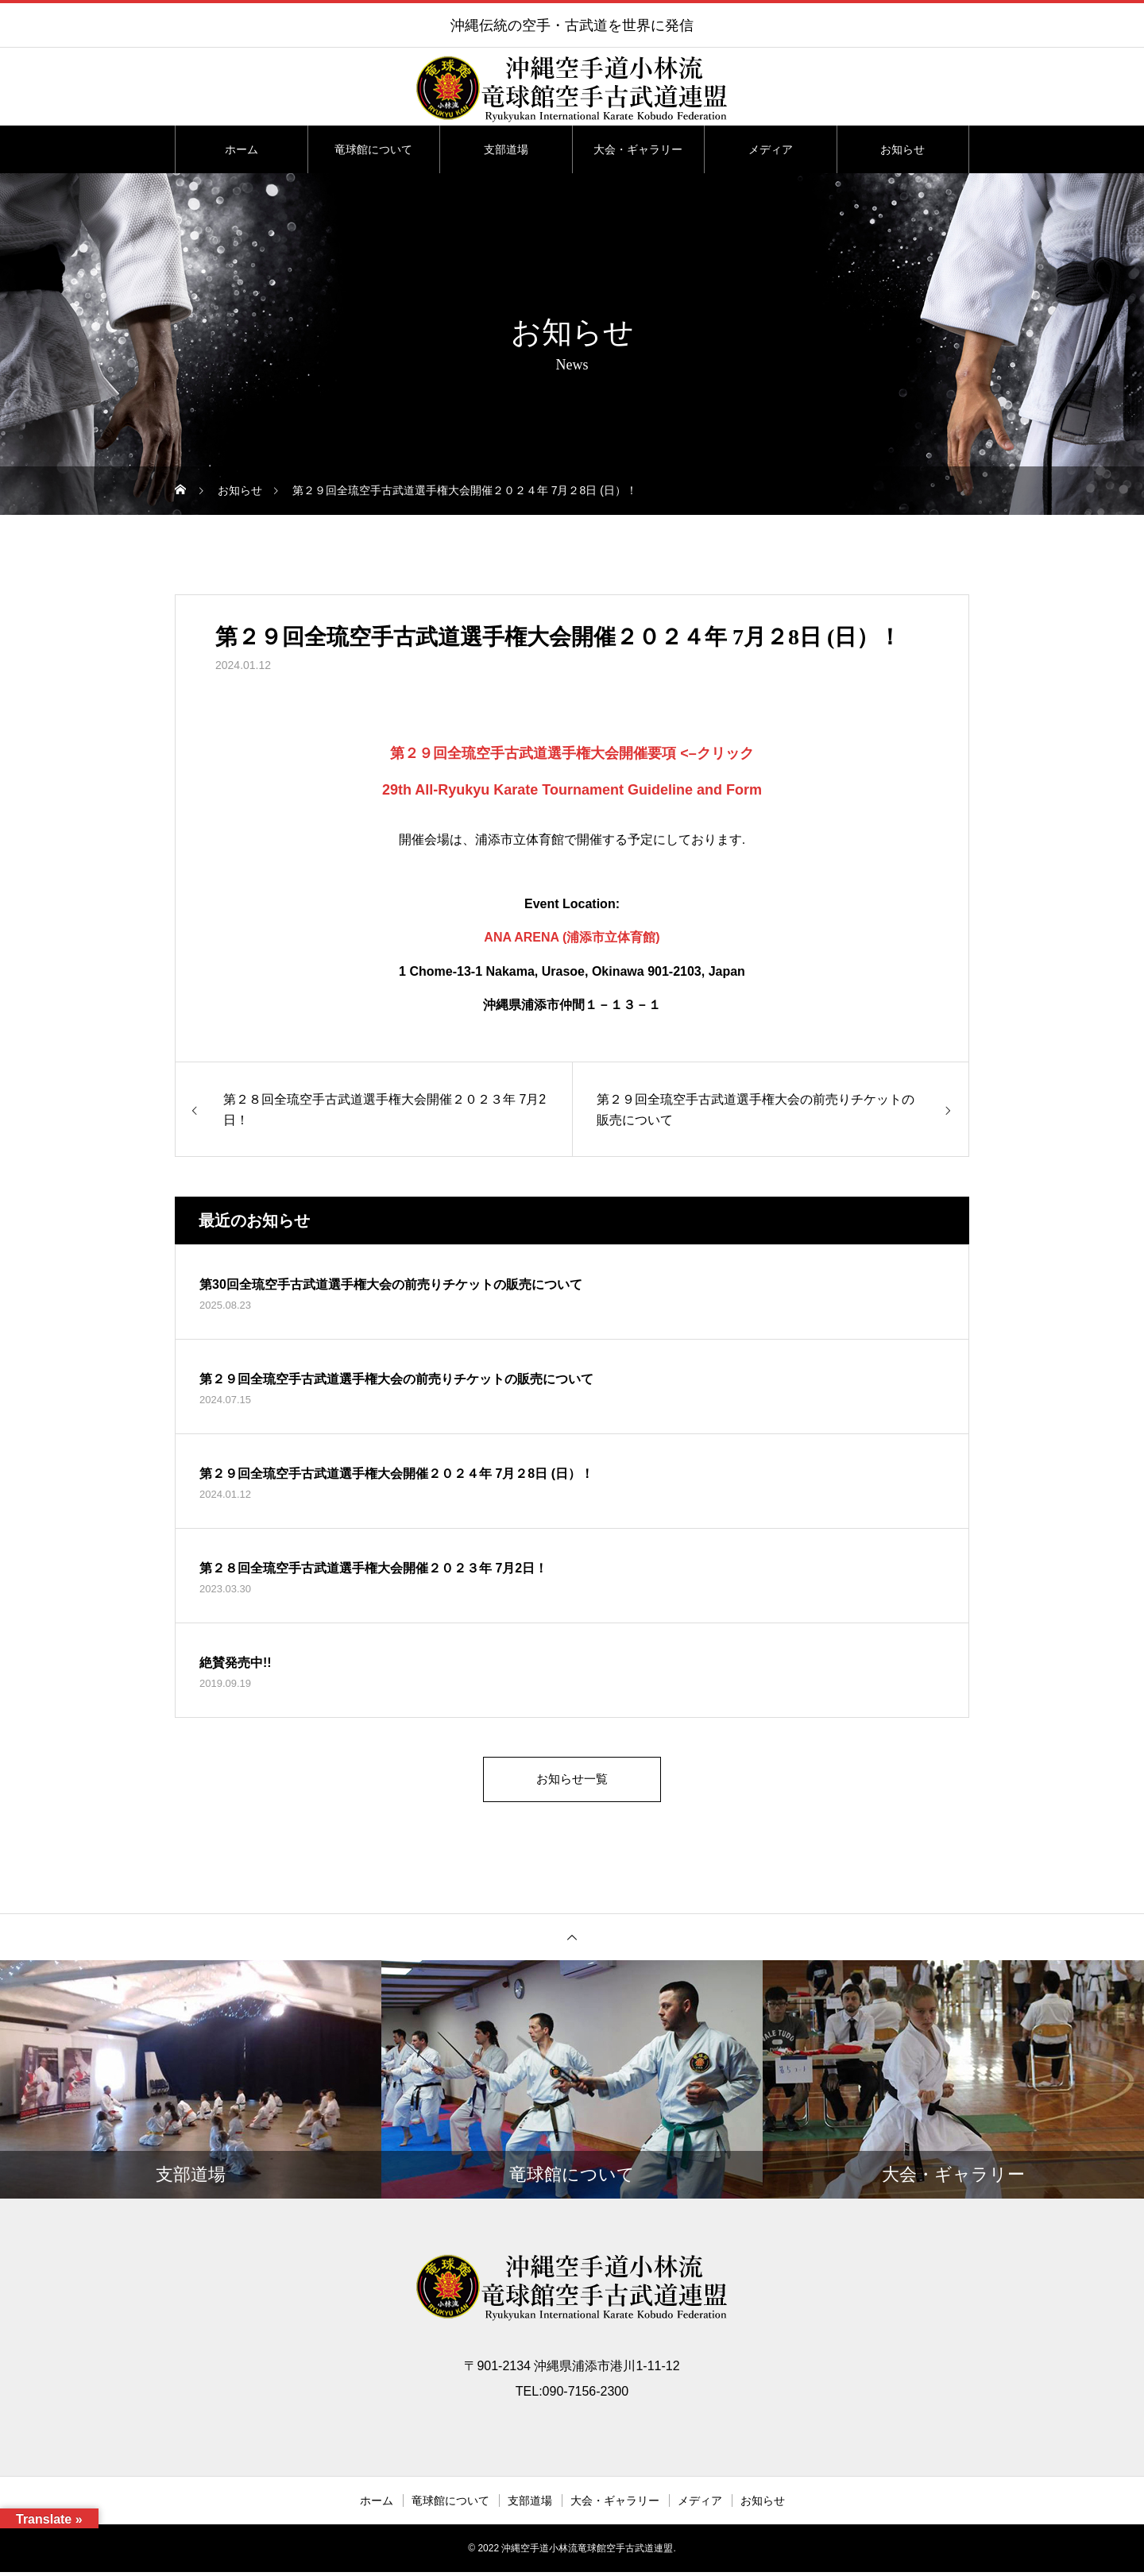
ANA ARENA (521, 937)
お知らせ (902, 149)
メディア (770, 149)
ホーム (241, 149)
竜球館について (373, 149)
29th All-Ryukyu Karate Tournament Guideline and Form (572, 790)
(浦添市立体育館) (611, 937)
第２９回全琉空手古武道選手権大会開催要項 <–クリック (572, 753)
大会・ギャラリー (637, 149)
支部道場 (506, 149)
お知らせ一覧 (572, 1781)
